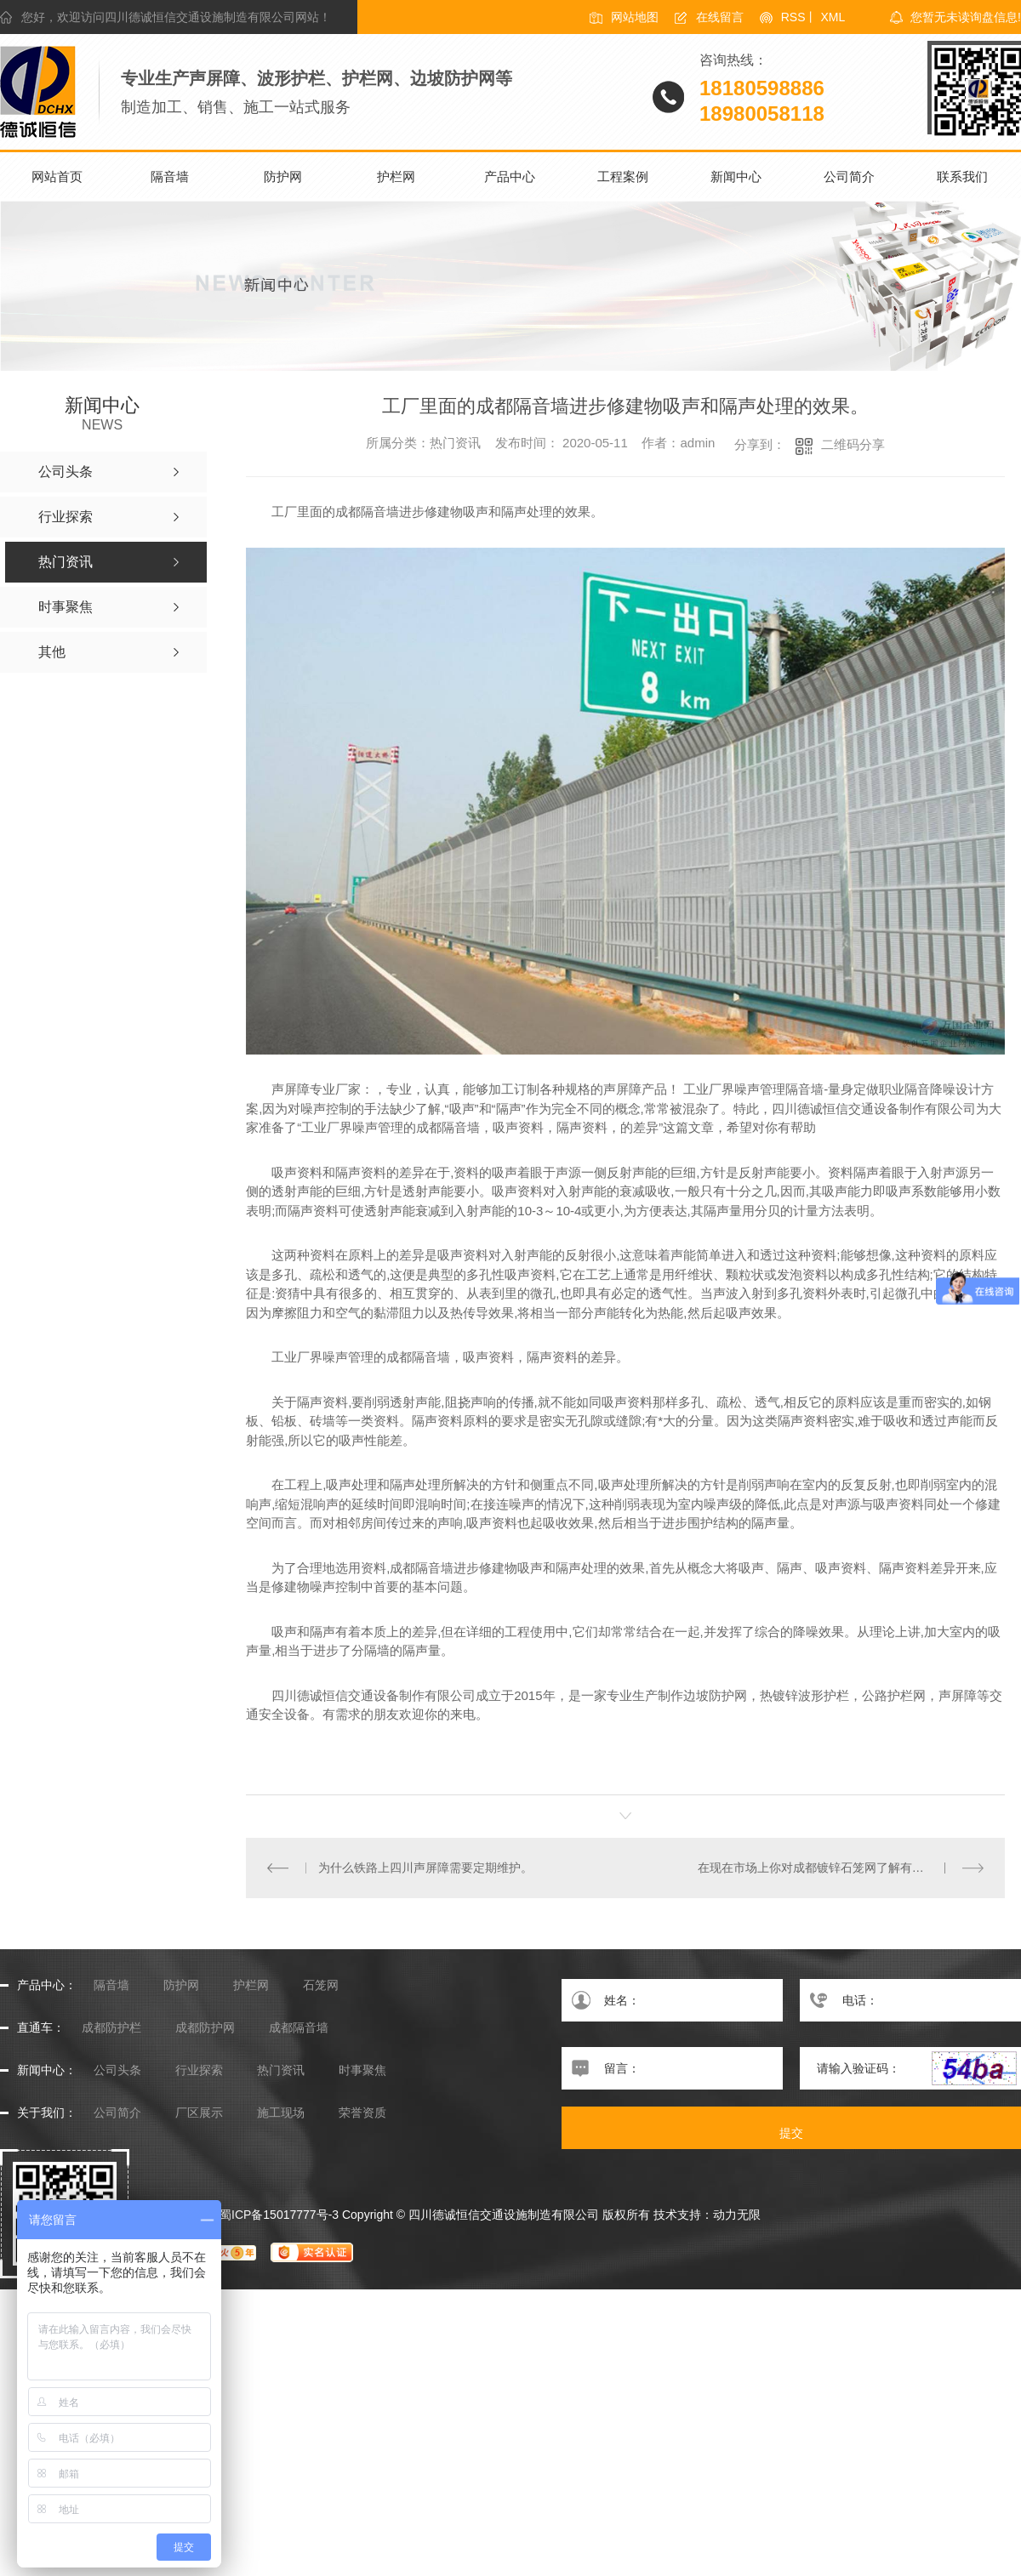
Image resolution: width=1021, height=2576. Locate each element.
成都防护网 (205, 2028)
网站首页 (57, 176)
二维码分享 (853, 444)
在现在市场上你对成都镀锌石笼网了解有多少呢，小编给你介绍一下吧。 (841, 1867)
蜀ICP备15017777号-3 (279, 2214)
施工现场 (281, 2113)
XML (832, 17)
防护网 (283, 176)
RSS (793, 17)
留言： (672, 2068)
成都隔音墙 (298, 2028)
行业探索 (199, 2070)
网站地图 (635, 17)
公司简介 (849, 176)
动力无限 (737, 2214)
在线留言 (720, 17)
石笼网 (321, 1985)
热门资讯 (281, 2070)
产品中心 (509, 176)
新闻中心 (735, 176)
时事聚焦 (362, 2070)
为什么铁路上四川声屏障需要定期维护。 (425, 1867)
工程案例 (622, 176)
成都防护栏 (111, 2028)
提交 (791, 2133)
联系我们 (962, 176)
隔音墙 (170, 176)
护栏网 (396, 176)
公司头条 (117, 2070)
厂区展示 (199, 2113)
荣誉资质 (362, 2113)
